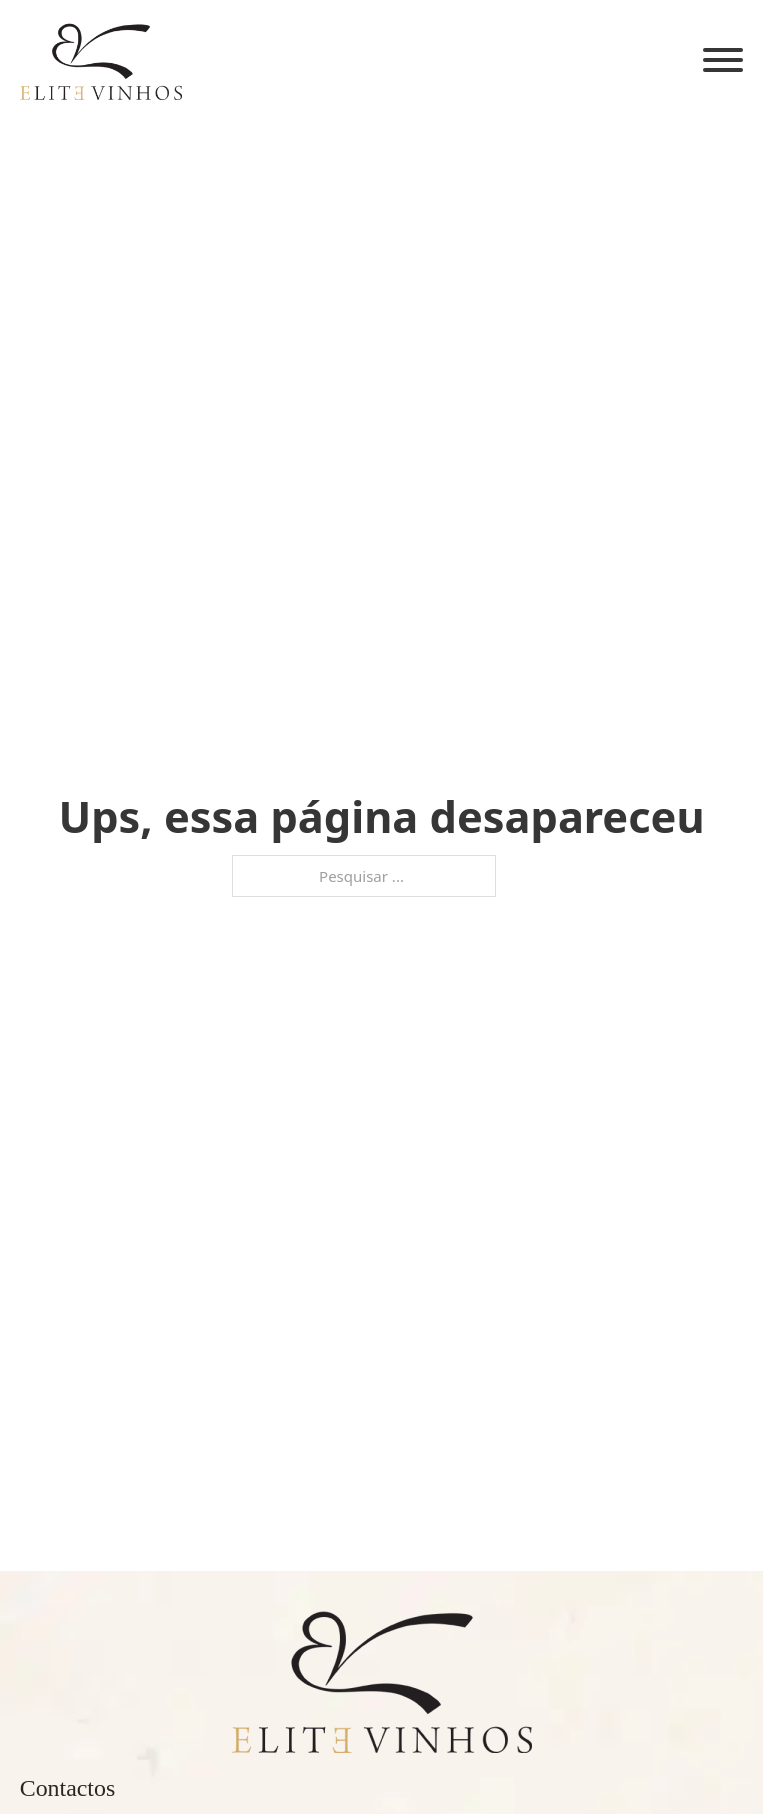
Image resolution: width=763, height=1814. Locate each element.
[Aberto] (723, 60)
